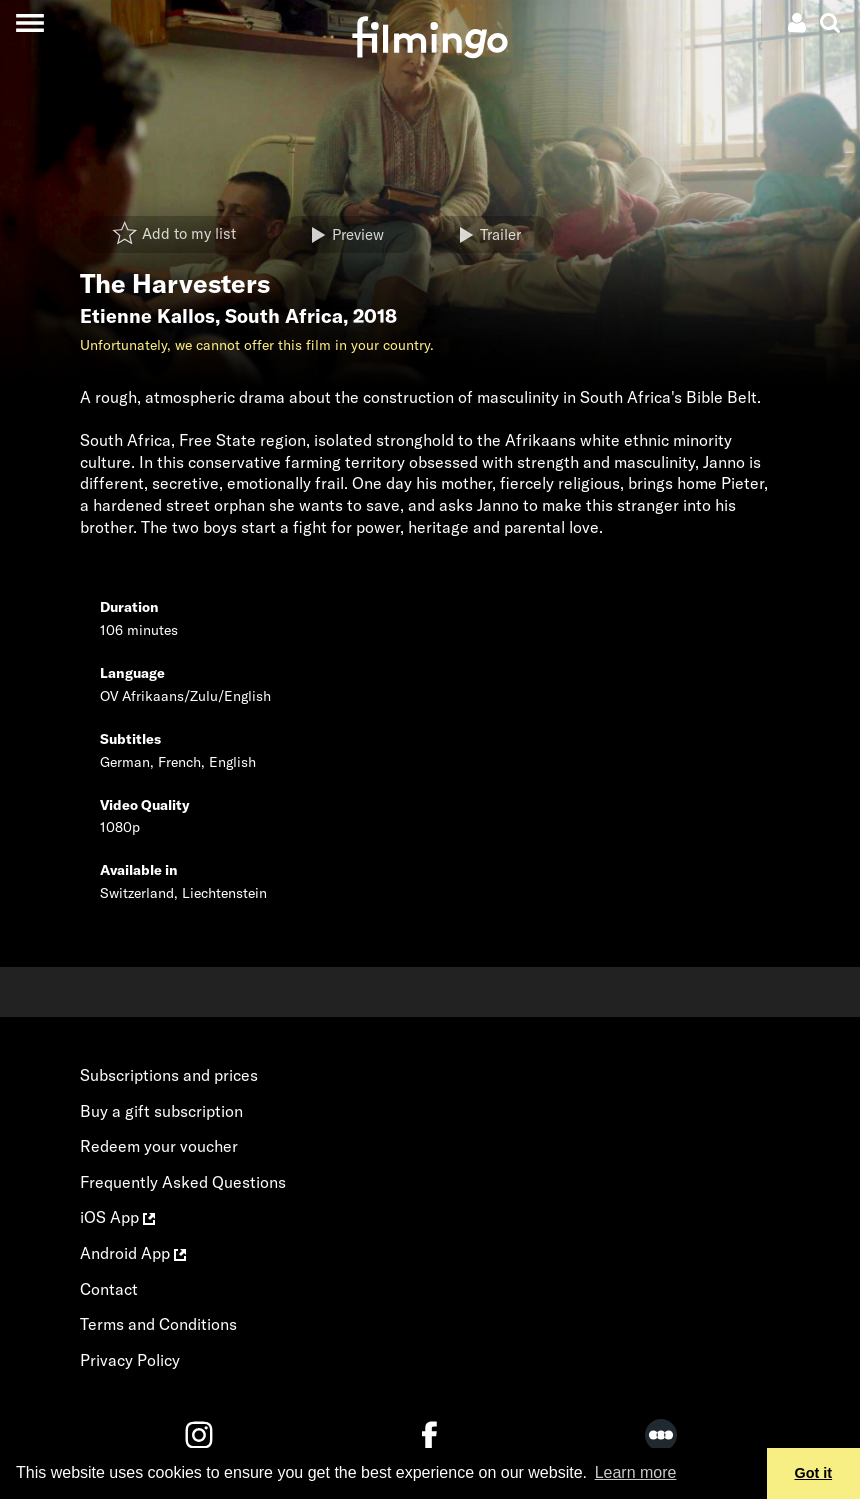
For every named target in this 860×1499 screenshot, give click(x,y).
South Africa (284, 316)
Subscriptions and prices (169, 1075)
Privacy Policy (130, 1360)
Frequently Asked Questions (183, 1182)
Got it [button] (814, 1473)
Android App (133, 1253)
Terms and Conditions (158, 1324)
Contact (109, 1289)
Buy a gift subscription (161, 1111)
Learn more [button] (636, 1472)
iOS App (117, 1217)
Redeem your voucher (159, 1146)
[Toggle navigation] (29, 22)
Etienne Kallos (147, 316)
